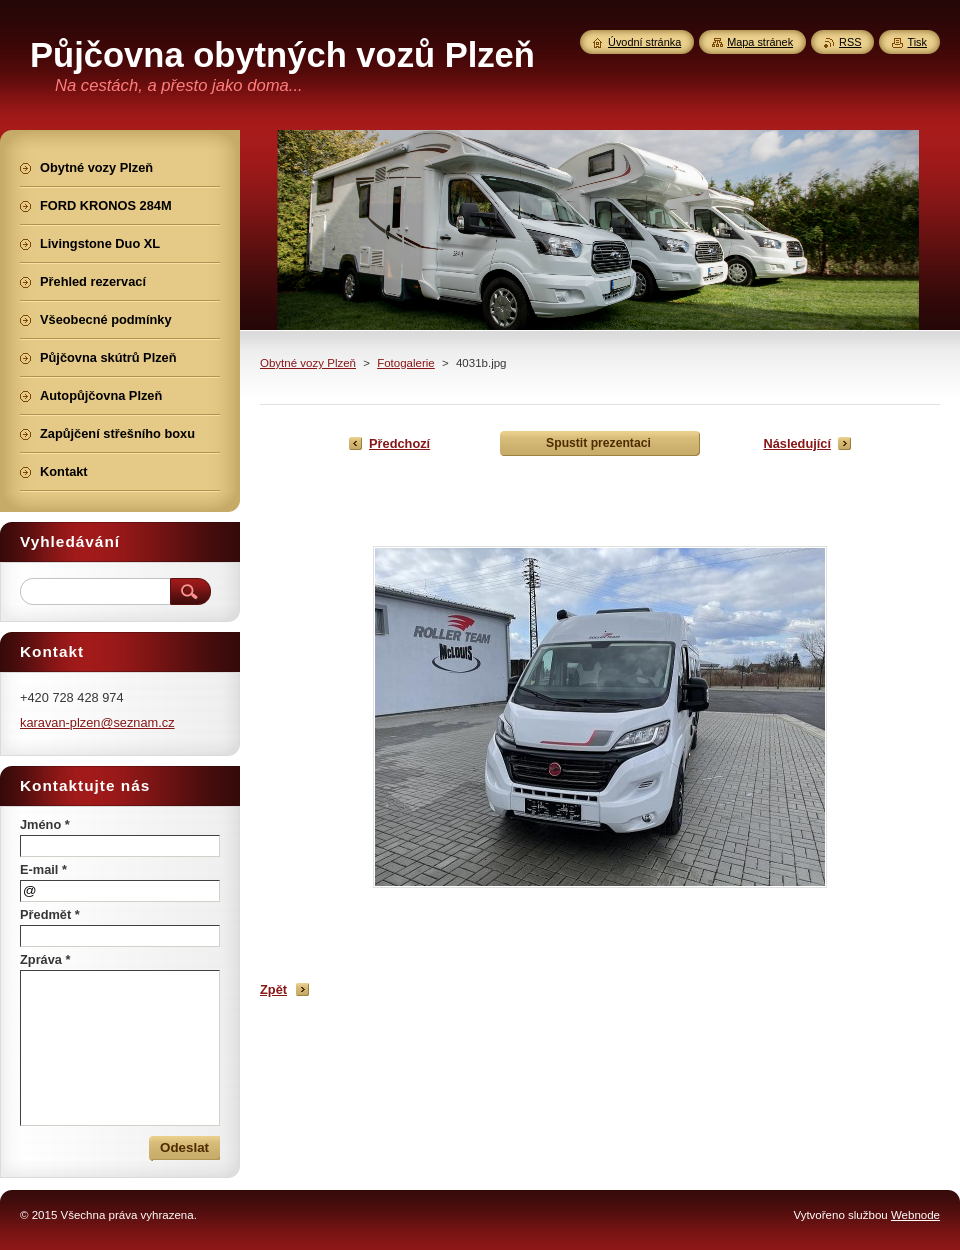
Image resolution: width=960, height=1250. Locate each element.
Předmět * (50, 914)
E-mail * (43, 869)
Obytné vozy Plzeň (308, 363)
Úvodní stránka (644, 42)
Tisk (917, 42)
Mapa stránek (760, 42)
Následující (797, 443)
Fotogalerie (406, 363)
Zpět (273, 989)
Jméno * (45, 824)
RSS (850, 42)
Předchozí (399, 443)
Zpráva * (45, 959)
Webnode (915, 1215)
